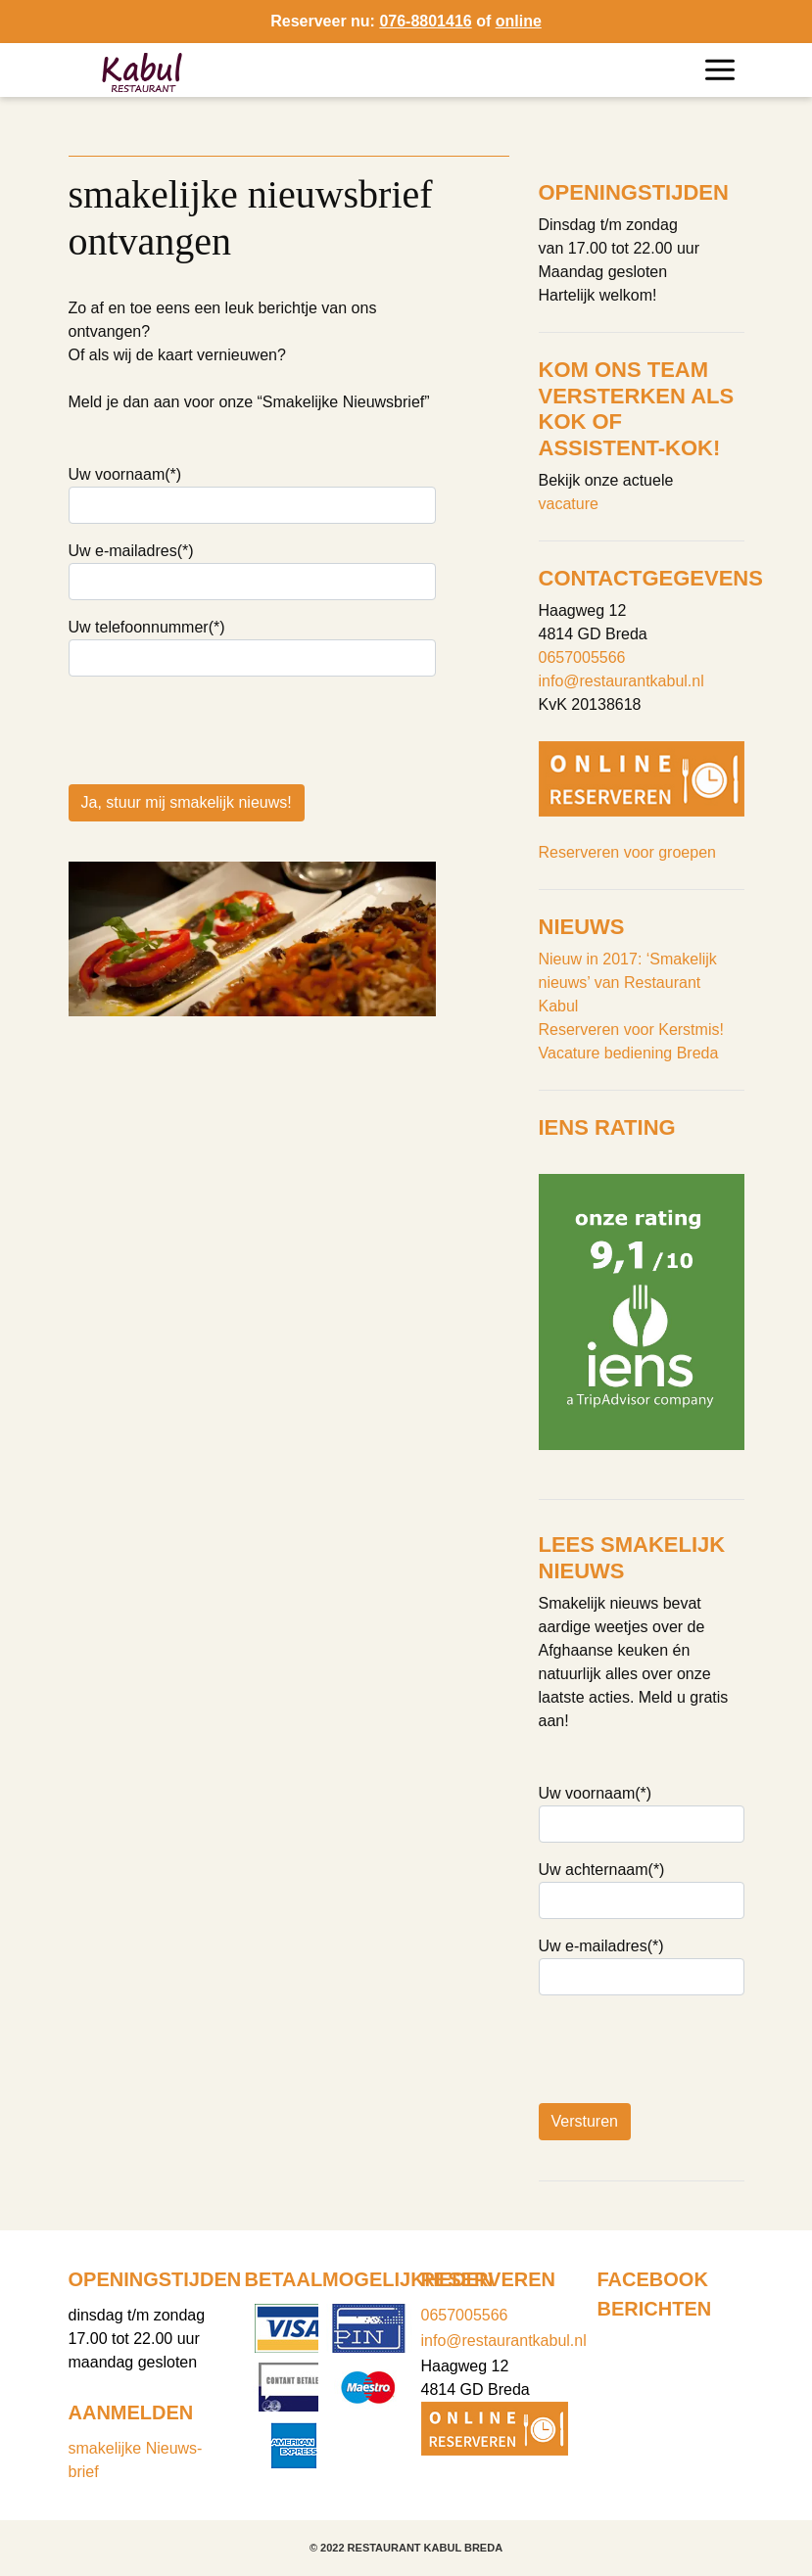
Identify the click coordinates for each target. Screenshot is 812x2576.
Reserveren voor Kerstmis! (631, 1029)
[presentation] (217, 937)
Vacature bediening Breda (629, 1053)
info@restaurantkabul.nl (621, 681)
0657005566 (582, 657)
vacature (568, 503)
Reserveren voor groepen (627, 852)
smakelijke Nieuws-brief (136, 2460)
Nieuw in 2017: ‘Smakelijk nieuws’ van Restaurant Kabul (628, 982)
